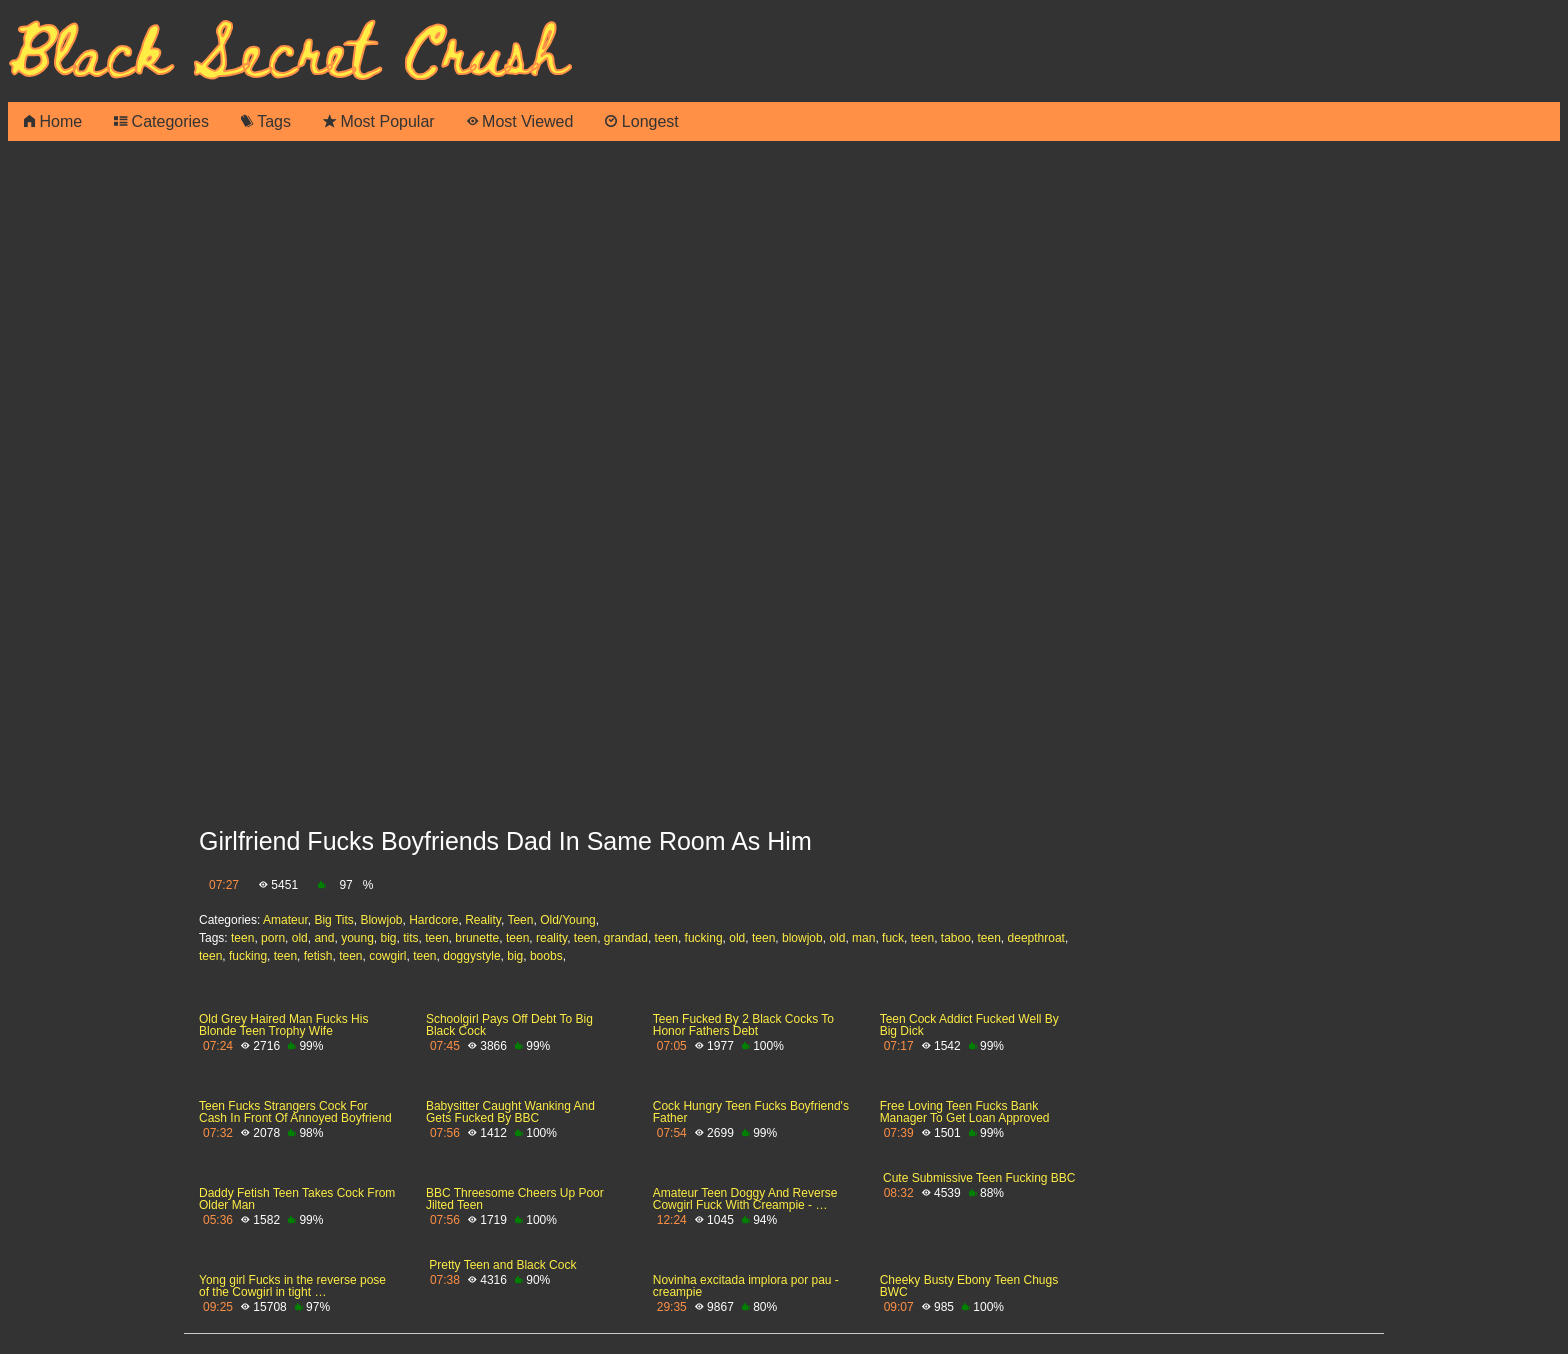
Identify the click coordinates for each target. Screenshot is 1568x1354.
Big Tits (333, 920)
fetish (318, 956)
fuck (893, 938)
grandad (626, 938)
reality (551, 938)
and (324, 938)
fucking (704, 938)
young (357, 938)
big (389, 938)
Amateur (285, 920)
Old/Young (568, 920)
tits (410, 938)
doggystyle (471, 956)
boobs (546, 956)
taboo (956, 938)
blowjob (802, 938)
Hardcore (433, 920)
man (863, 938)
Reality (483, 920)
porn (273, 938)
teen (242, 938)
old (300, 938)
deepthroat (1036, 938)
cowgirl (387, 956)
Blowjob (381, 920)
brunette (477, 938)
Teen (520, 920)
